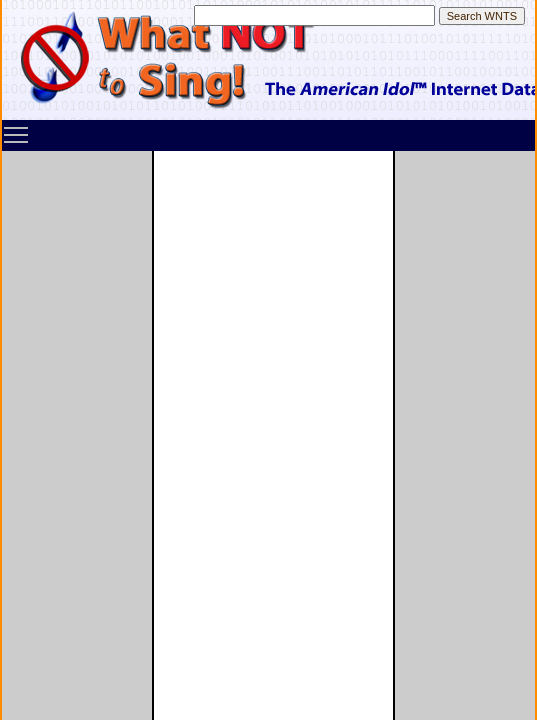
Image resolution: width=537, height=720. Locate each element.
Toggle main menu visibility (17, 128)
